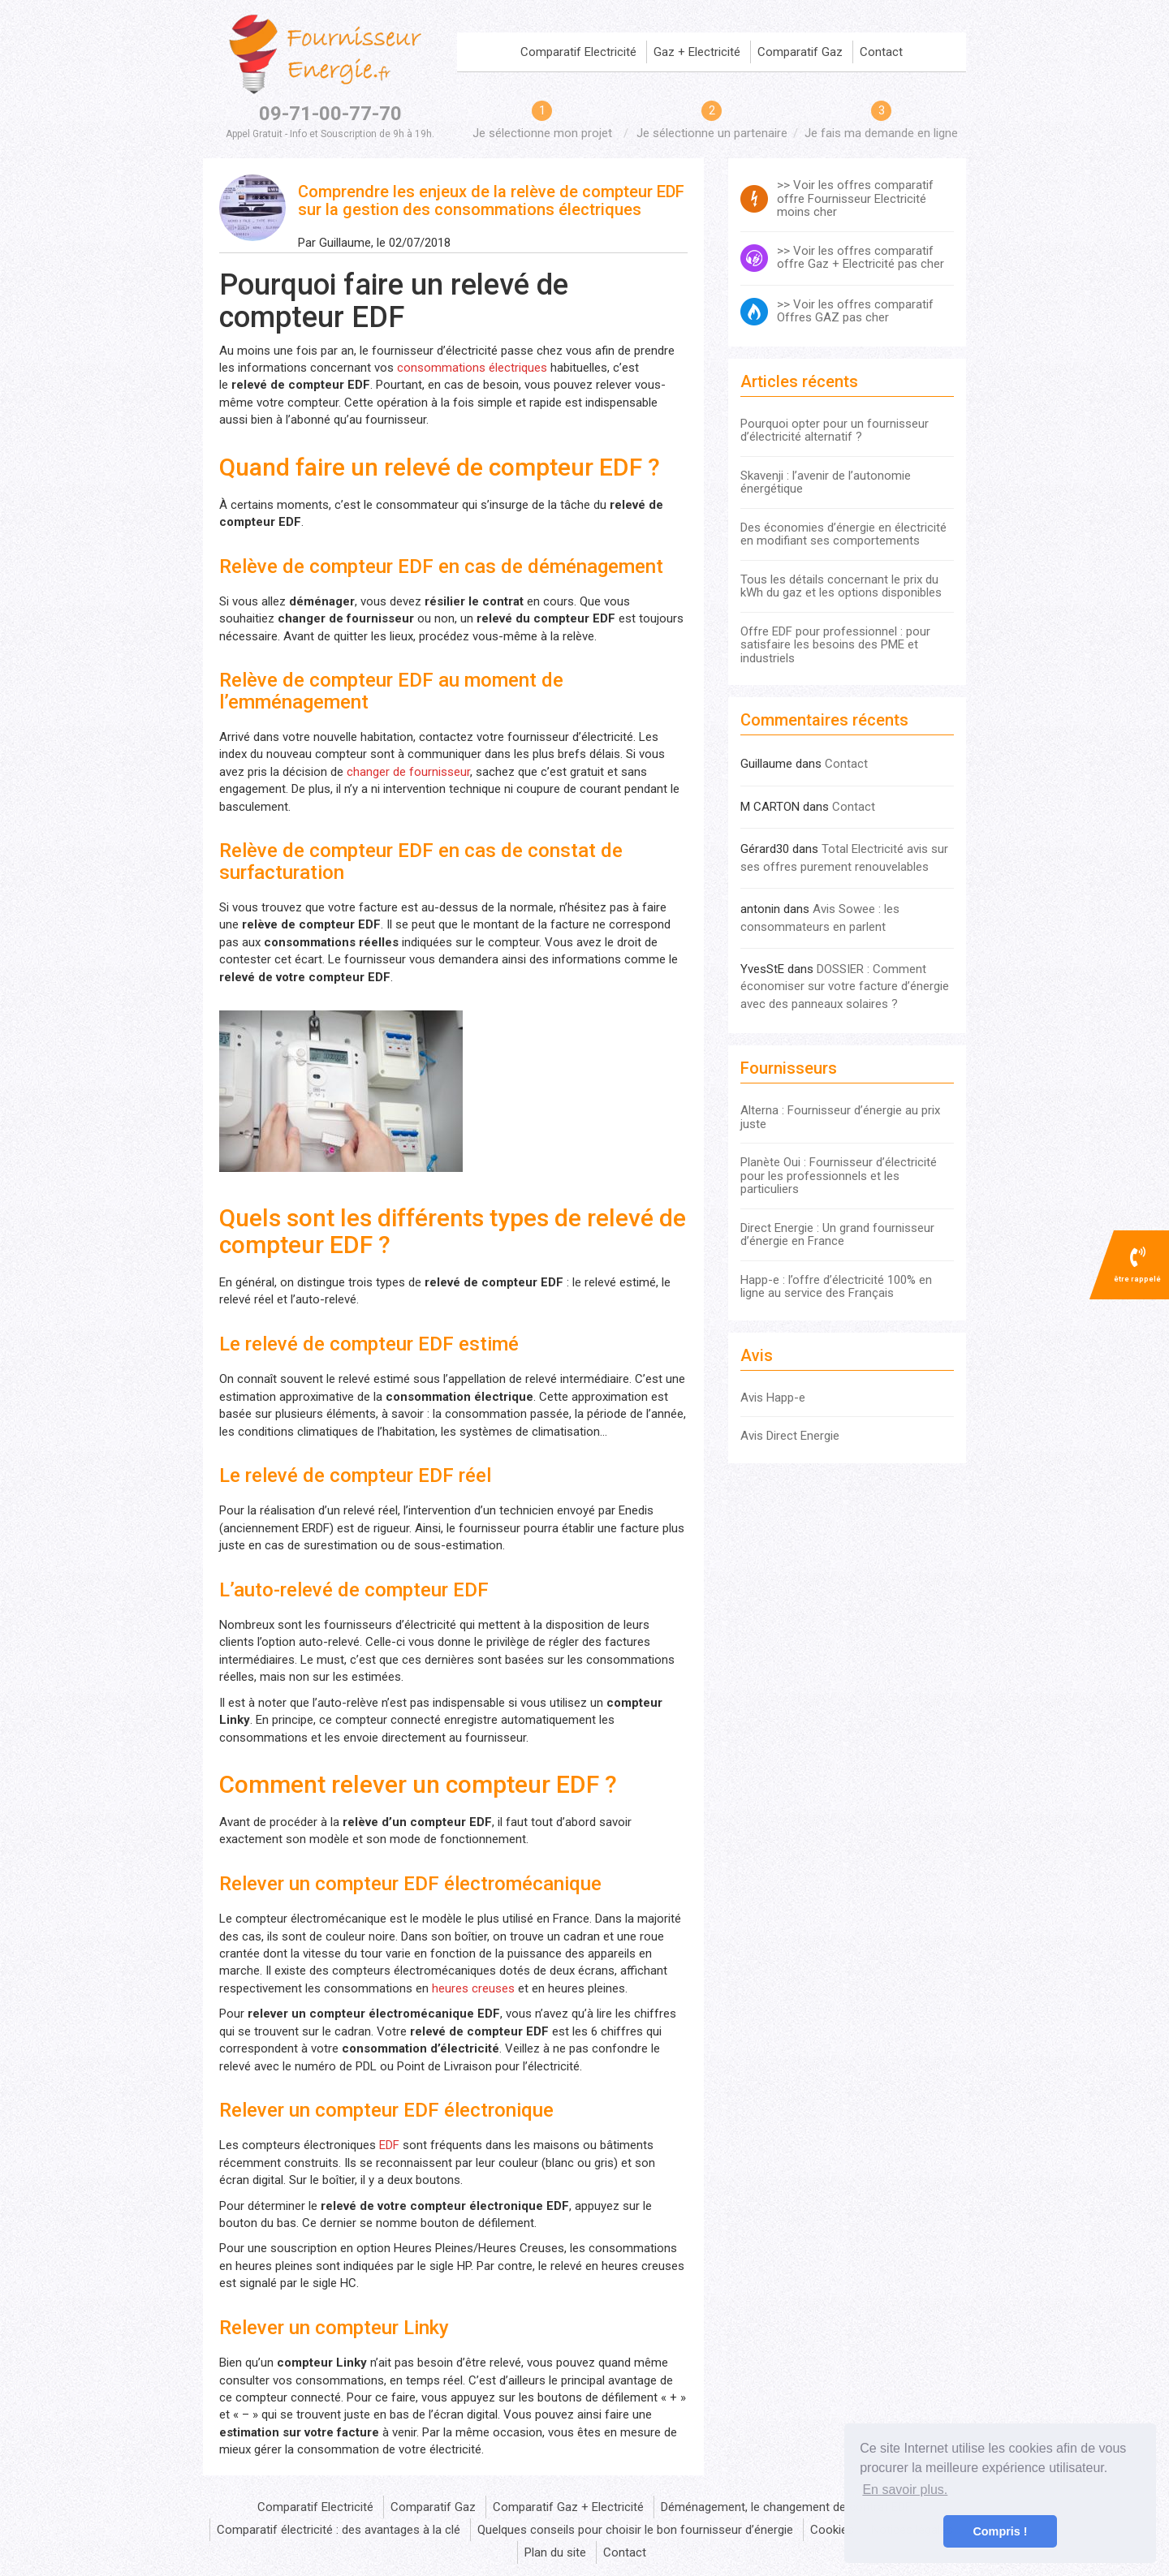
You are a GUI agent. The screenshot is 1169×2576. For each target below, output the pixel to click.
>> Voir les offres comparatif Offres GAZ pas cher (855, 311)
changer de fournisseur (408, 772)
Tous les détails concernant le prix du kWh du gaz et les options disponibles (841, 586)
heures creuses (473, 1988)
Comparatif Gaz (800, 52)
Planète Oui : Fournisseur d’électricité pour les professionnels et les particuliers (838, 1176)
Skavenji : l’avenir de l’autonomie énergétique (825, 482)
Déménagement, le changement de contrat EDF (786, 2507)
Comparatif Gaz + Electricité (568, 2507)
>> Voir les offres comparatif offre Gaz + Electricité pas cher (860, 258)
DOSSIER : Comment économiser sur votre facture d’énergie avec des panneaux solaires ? (844, 986)
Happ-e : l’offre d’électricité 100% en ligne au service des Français (836, 1286)
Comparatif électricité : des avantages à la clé (338, 2529)
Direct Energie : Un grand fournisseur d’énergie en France (837, 1234)
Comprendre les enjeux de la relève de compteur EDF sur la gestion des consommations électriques (491, 200)
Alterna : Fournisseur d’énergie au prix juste (840, 1117)
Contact (881, 52)
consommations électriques (472, 367)
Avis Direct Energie (789, 1436)
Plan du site (555, 2552)
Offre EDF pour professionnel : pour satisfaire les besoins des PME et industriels (835, 645)
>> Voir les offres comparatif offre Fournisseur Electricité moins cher (855, 199)
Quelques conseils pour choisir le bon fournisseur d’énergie (635, 2529)
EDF (389, 2145)
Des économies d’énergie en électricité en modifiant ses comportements (843, 534)
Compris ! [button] (1000, 2531)
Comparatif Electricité (578, 52)
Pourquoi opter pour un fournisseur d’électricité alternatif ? (834, 430)
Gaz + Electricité (697, 52)
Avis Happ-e (772, 1398)
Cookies (832, 2529)
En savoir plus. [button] (904, 2489)
